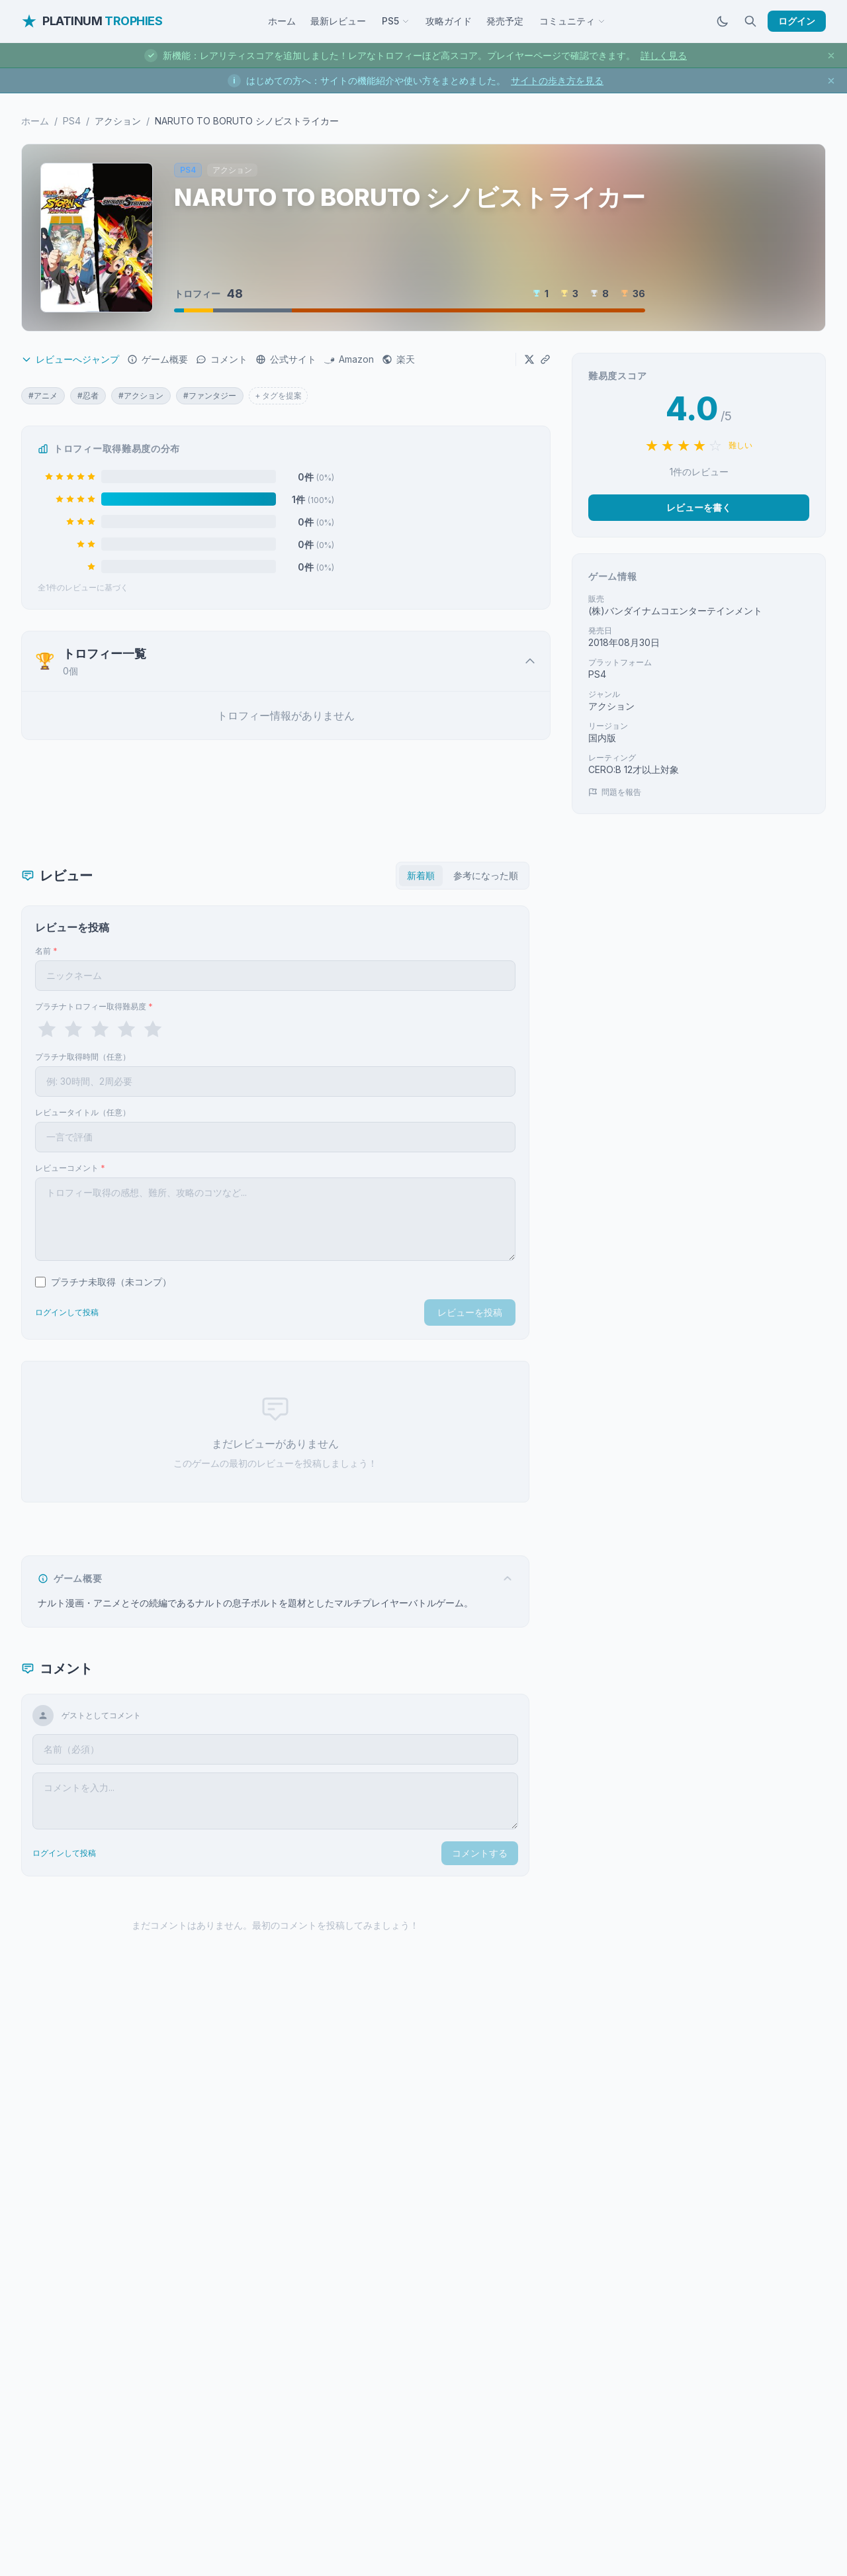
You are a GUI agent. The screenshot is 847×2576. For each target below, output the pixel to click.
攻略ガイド (448, 20)
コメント (221, 359)
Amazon (349, 359)
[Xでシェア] (529, 359)
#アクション (140, 395)
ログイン (796, 20)
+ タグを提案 (278, 395)
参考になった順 (485, 875)
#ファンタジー (209, 395)
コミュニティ (572, 20)
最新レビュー (338, 20)
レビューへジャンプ (70, 359)
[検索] (750, 21)
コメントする (480, 1853)
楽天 (398, 359)
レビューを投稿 (469, 1312)
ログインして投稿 (67, 1312)
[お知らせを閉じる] (831, 56)
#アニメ (43, 395)
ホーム (282, 20)
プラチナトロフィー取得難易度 (94, 1006)
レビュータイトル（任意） (82, 1112)
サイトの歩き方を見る (557, 80)
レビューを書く (698, 507)
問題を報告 (614, 792)
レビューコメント (70, 1168)
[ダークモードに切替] (722, 21)
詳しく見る (664, 55)
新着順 (421, 875)
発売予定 (504, 20)
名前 (46, 951)
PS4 (72, 120)
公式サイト (285, 359)
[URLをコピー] (545, 359)
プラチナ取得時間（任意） (82, 1057)
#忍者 (88, 395)
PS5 (396, 20)
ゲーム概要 (157, 359)
